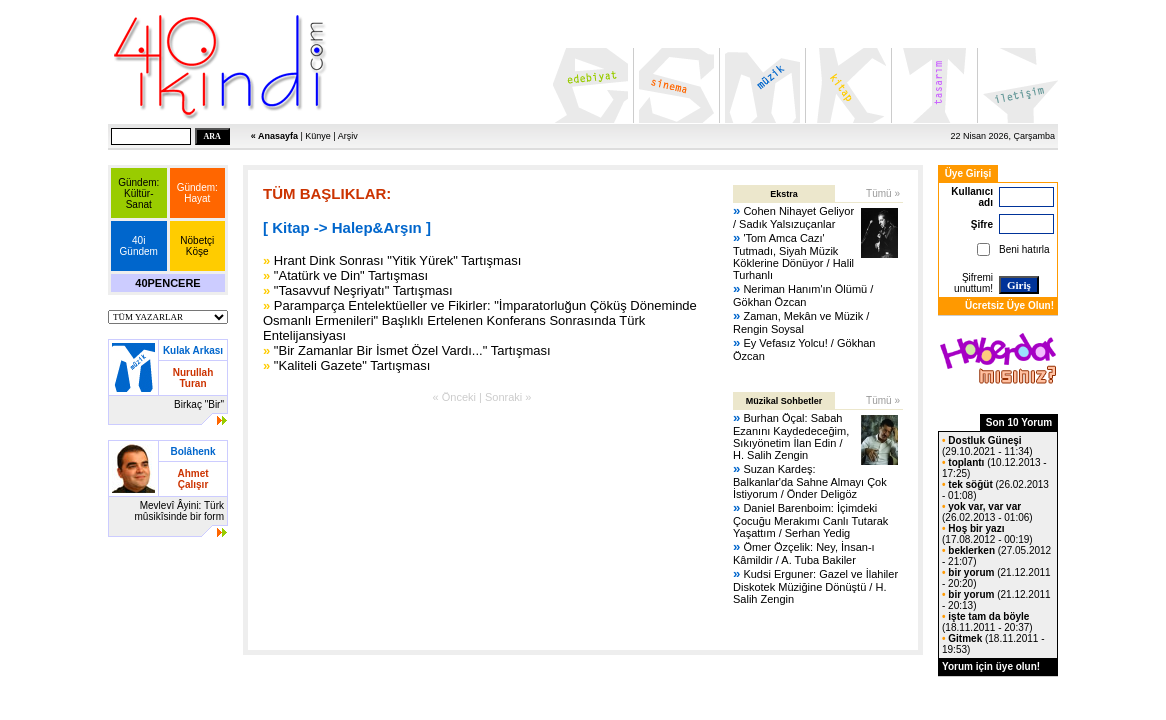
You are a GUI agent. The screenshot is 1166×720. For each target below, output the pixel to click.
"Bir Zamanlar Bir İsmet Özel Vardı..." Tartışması (412, 350)
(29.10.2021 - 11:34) (987, 446)
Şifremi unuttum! (973, 283)
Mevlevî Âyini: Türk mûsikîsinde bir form (179, 511)
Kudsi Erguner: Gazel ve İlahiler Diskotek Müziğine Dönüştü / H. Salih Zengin (815, 586)
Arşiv (348, 136)
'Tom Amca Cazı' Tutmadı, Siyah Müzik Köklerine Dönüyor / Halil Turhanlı (793, 256)
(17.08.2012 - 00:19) (987, 534)
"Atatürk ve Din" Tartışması (351, 275)
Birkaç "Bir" (199, 404)
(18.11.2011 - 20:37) (987, 622)
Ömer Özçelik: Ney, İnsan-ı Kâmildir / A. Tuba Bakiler (804, 553)
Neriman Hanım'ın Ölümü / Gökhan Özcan (803, 295)
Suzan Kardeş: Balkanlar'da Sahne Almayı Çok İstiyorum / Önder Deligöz (810, 481)
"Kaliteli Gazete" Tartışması (352, 365)
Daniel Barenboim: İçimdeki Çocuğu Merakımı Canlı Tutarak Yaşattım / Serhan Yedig (810, 520)
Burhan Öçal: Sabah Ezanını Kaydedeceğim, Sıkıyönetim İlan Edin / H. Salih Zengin (791, 436)
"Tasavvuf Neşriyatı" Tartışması (363, 290)
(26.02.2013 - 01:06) (987, 512)
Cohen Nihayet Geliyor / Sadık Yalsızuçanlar (793, 217)
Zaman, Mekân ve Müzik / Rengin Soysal (801, 322)
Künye (318, 136)
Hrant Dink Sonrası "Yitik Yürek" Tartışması (397, 260)
